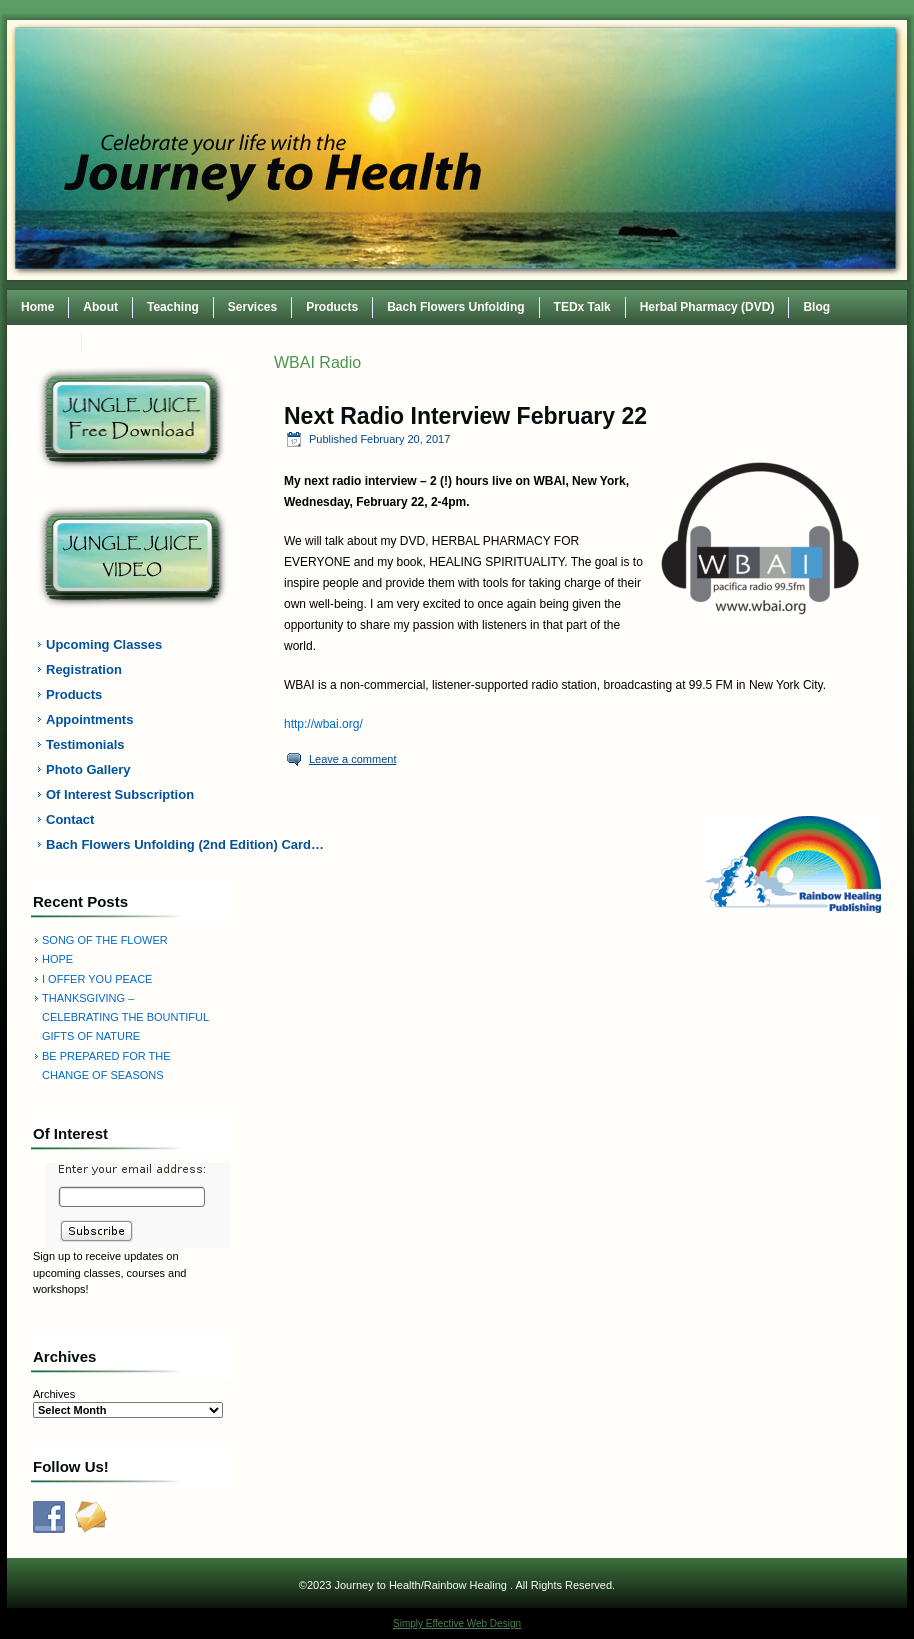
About (100, 307)
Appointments (89, 719)
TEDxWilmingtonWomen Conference (200, 342)
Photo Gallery (88, 769)
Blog (816, 307)
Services (252, 307)
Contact (44, 342)
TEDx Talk (582, 307)
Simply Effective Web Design (457, 1623)
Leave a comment (352, 759)
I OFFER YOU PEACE (97, 979)
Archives (54, 1394)
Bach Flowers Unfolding (455, 307)
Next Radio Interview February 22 (465, 416)
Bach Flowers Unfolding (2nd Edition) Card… (144, 844)
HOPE (57, 959)
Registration (84, 669)
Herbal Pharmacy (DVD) (707, 307)
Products (332, 307)
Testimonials (85, 744)
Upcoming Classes (104, 644)
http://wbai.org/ (323, 724)
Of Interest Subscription (120, 794)
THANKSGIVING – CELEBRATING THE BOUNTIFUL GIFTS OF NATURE (125, 1017)
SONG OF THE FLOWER (105, 940)
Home (37, 307)
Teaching (173, 307)
